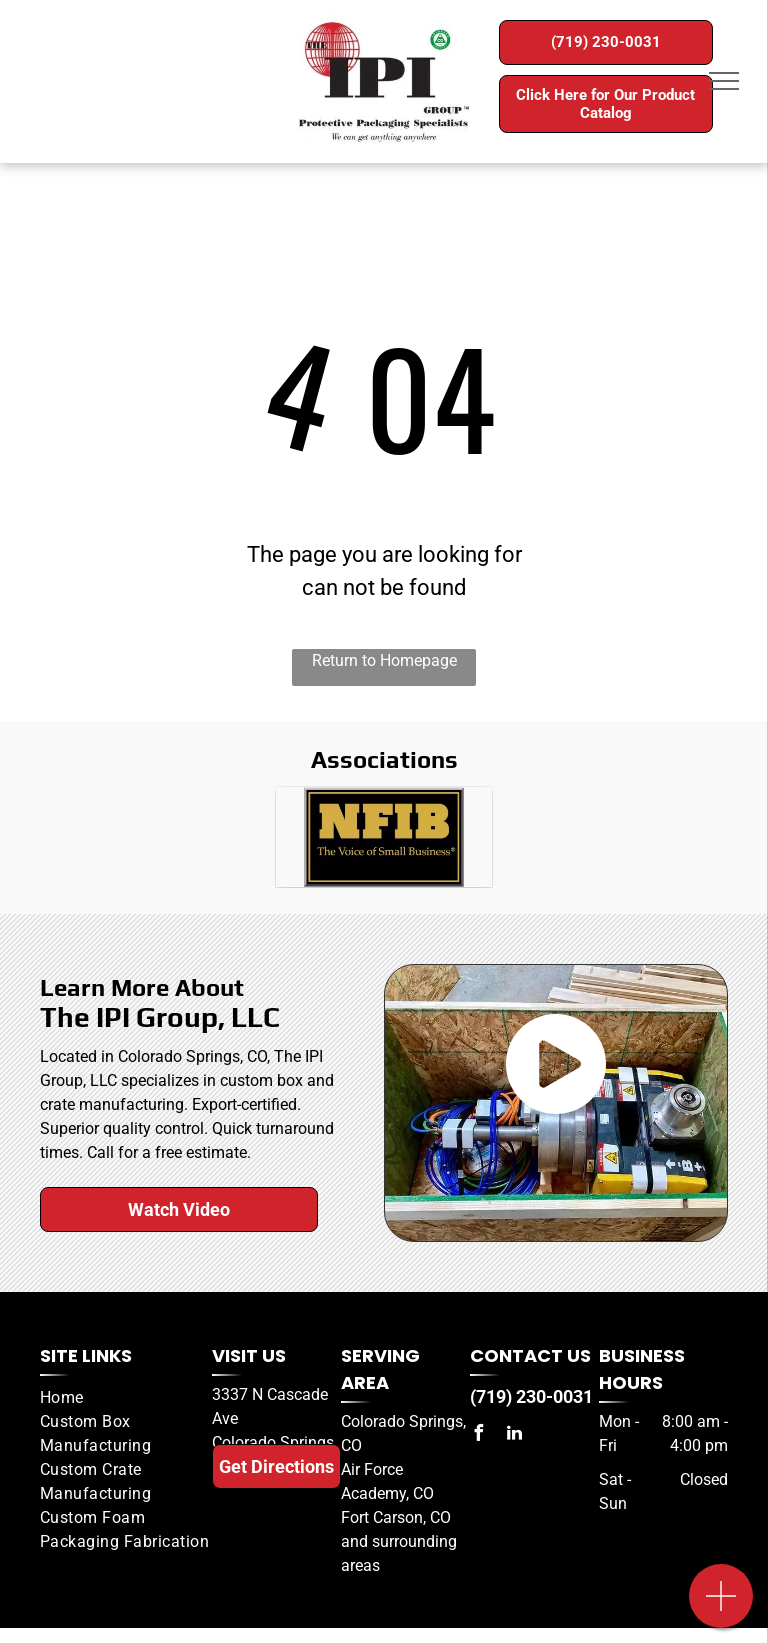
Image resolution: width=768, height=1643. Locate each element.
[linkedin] (514, 1435)
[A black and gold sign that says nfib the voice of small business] (384, 837)
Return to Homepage (384, 660)
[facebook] (478, 1435)
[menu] (724, 81)
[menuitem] (126, 1398)
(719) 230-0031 (531, 1396)
